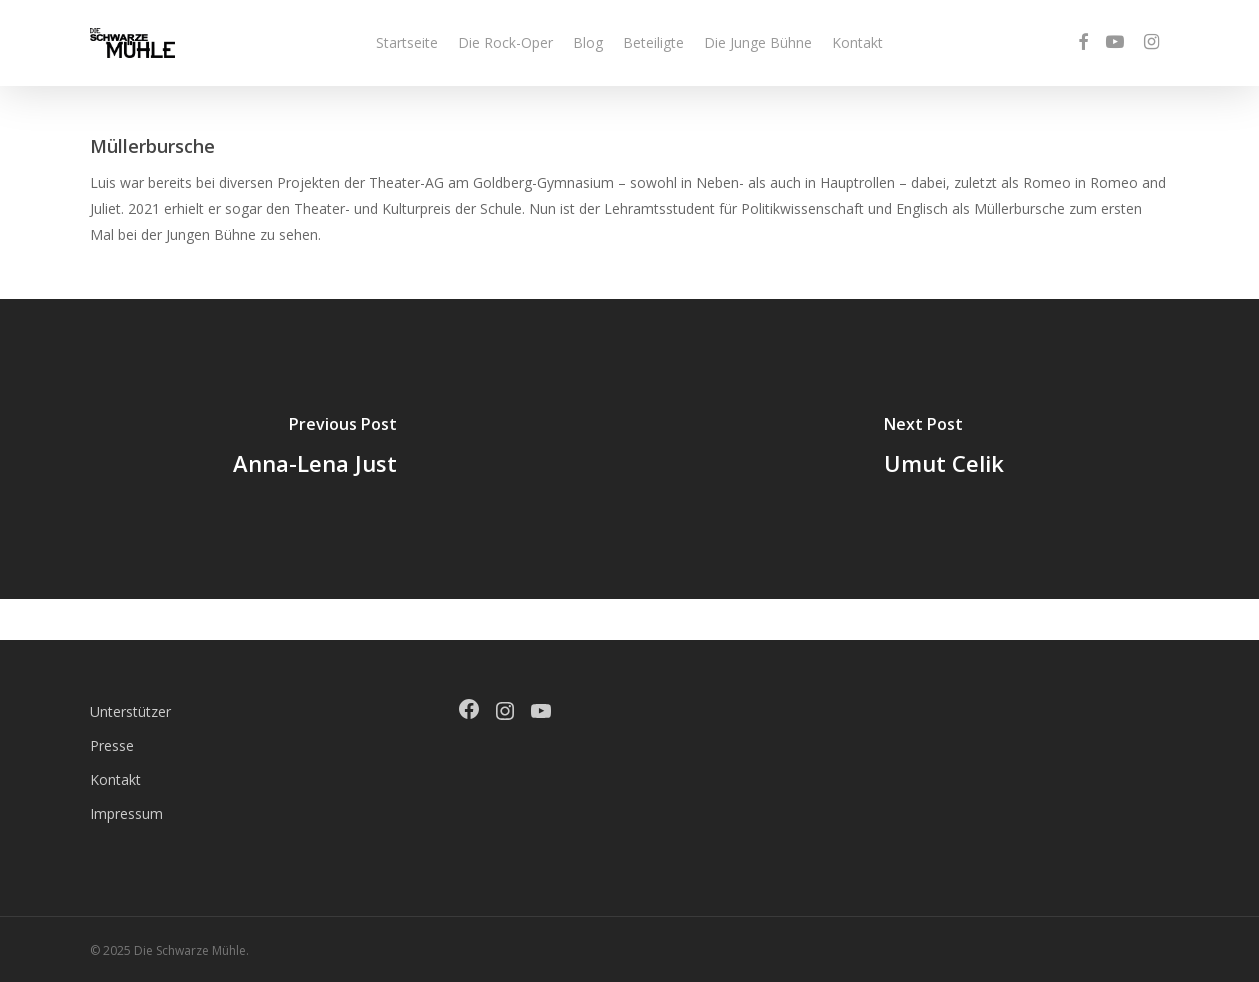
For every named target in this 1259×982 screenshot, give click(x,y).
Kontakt (115, 779)
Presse (112, 745)
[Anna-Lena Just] (315, 449)
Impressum (126, 813)
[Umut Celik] (945, 449)
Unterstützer (130, 711)
